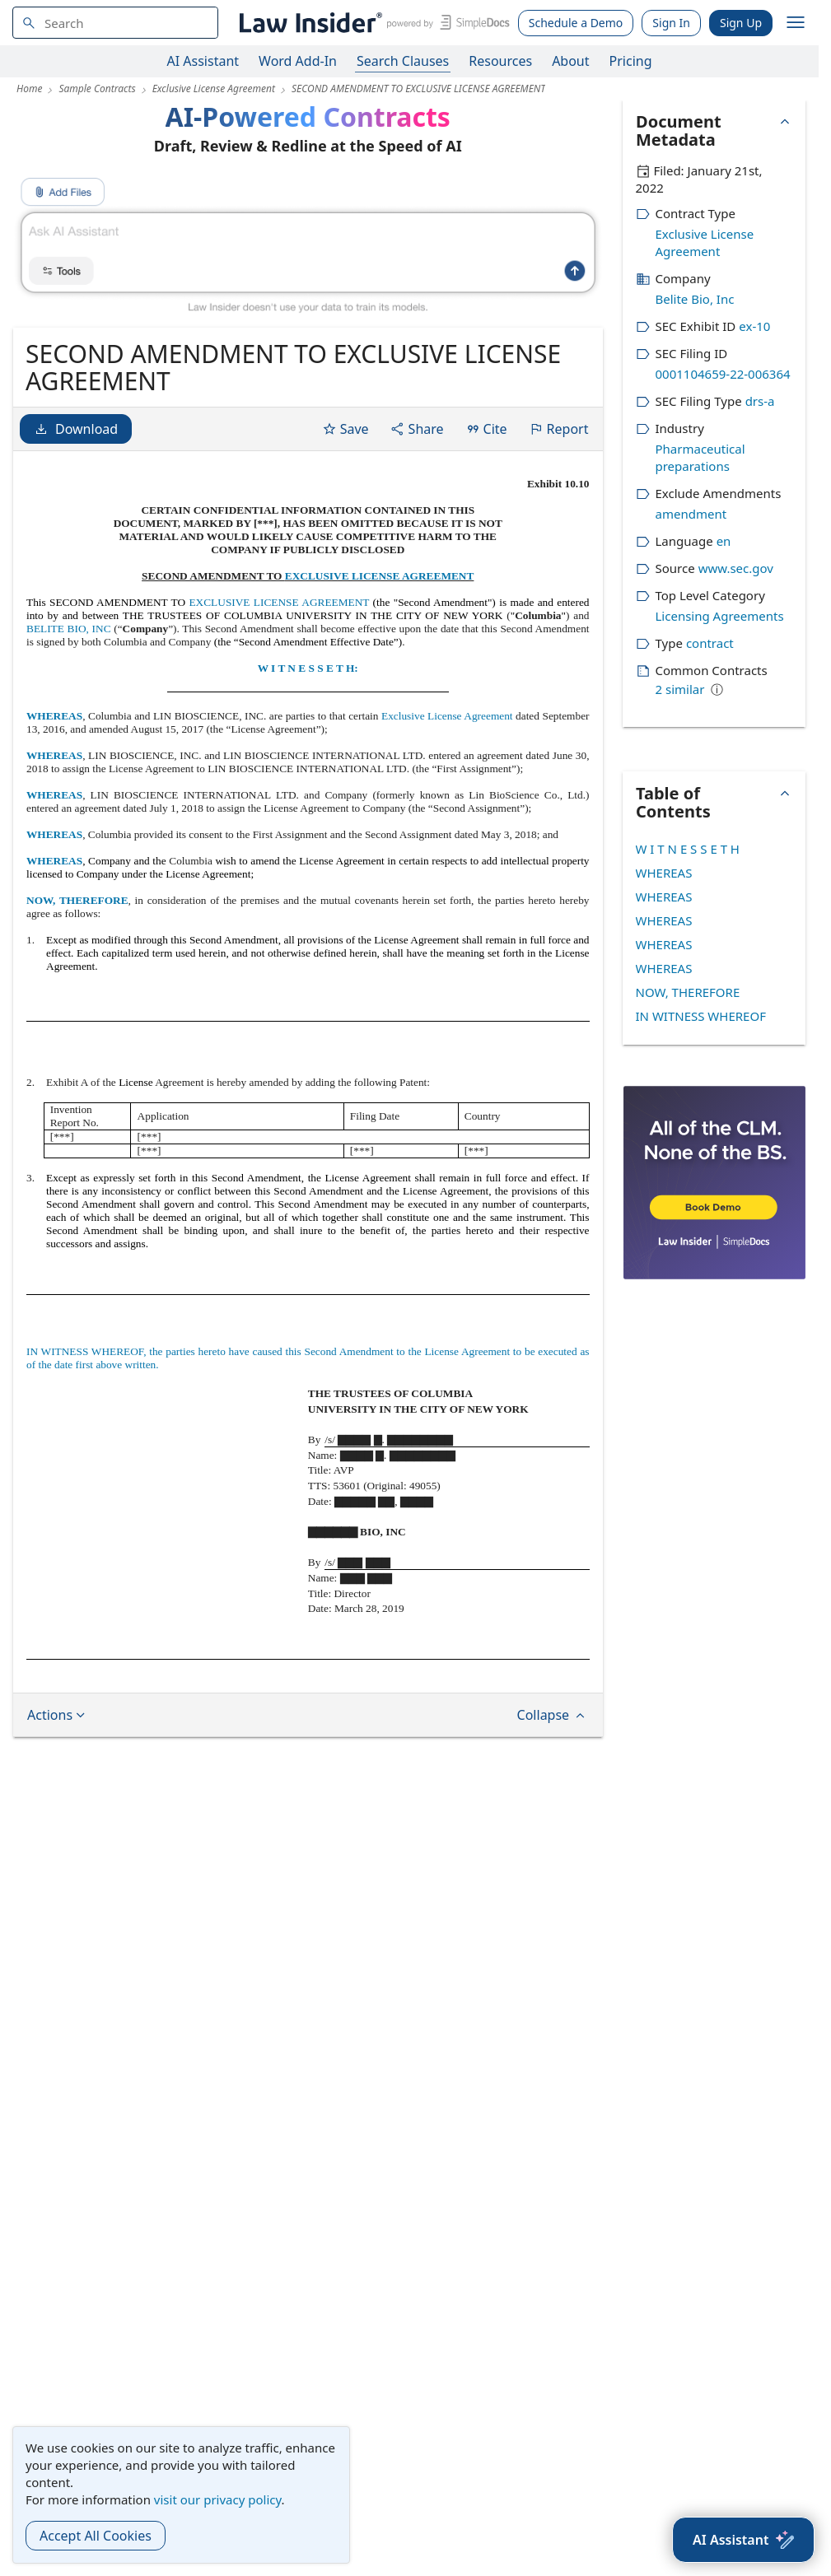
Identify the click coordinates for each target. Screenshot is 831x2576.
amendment (691, 513)
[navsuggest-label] (115, 23)
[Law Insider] (372, 22)
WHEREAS (54, 716)
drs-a (760, 401)
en (724, 541)
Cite (486, 429)
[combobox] (115, 23)
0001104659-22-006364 (723, 374)
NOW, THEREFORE (77, 900)
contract (710, 643)
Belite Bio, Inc (695, 299)
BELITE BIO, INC (68, 628)
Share (417, 429)
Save (345, 429)
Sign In (671, 22)
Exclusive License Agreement (447, 716)
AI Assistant (203, 61)
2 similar (680, 689)
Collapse (553, 1715)
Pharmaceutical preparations (700, 457)
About (570, 61)
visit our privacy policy (218, 2499)
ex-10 (754, 326)
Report (559, 429)
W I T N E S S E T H (688, 849)
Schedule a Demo (576, 22)
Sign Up (741, 22)
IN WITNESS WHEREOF (701, 1016)
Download (76, 429)
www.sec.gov (735, 568)
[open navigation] (795, 23)
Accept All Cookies (96, 2536)
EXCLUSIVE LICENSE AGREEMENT (379, 576)
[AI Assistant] (743, 2540)
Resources (500, 61)
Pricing (630, 61)
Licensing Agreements (720, 616)
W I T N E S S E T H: (308, 668)
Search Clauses (403, 61)
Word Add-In (298, 61)
